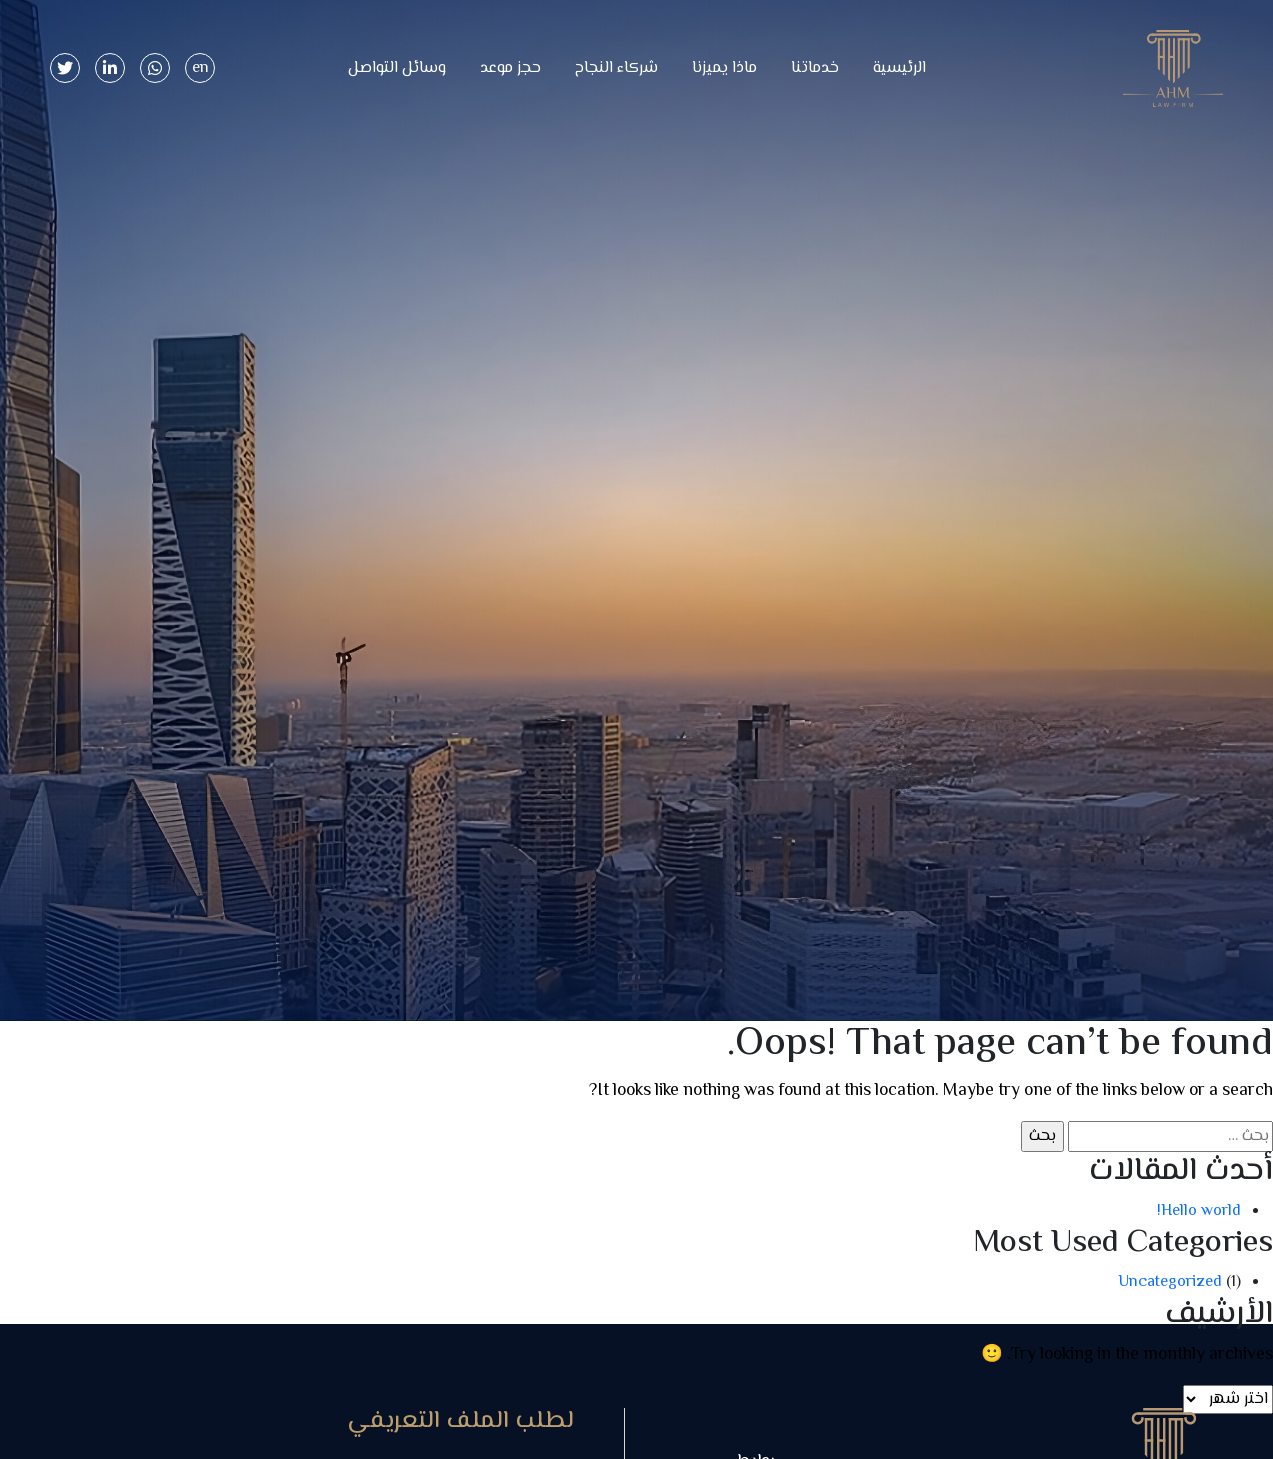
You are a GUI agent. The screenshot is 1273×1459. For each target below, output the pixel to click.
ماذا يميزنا (724, 68)
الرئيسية (899, 68)
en (200, 68)
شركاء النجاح (616, 68)
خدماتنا (815, 68)
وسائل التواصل (397, 68)
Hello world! (1199, 1211)
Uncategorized (1170, 1282)
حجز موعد (510, 68)
